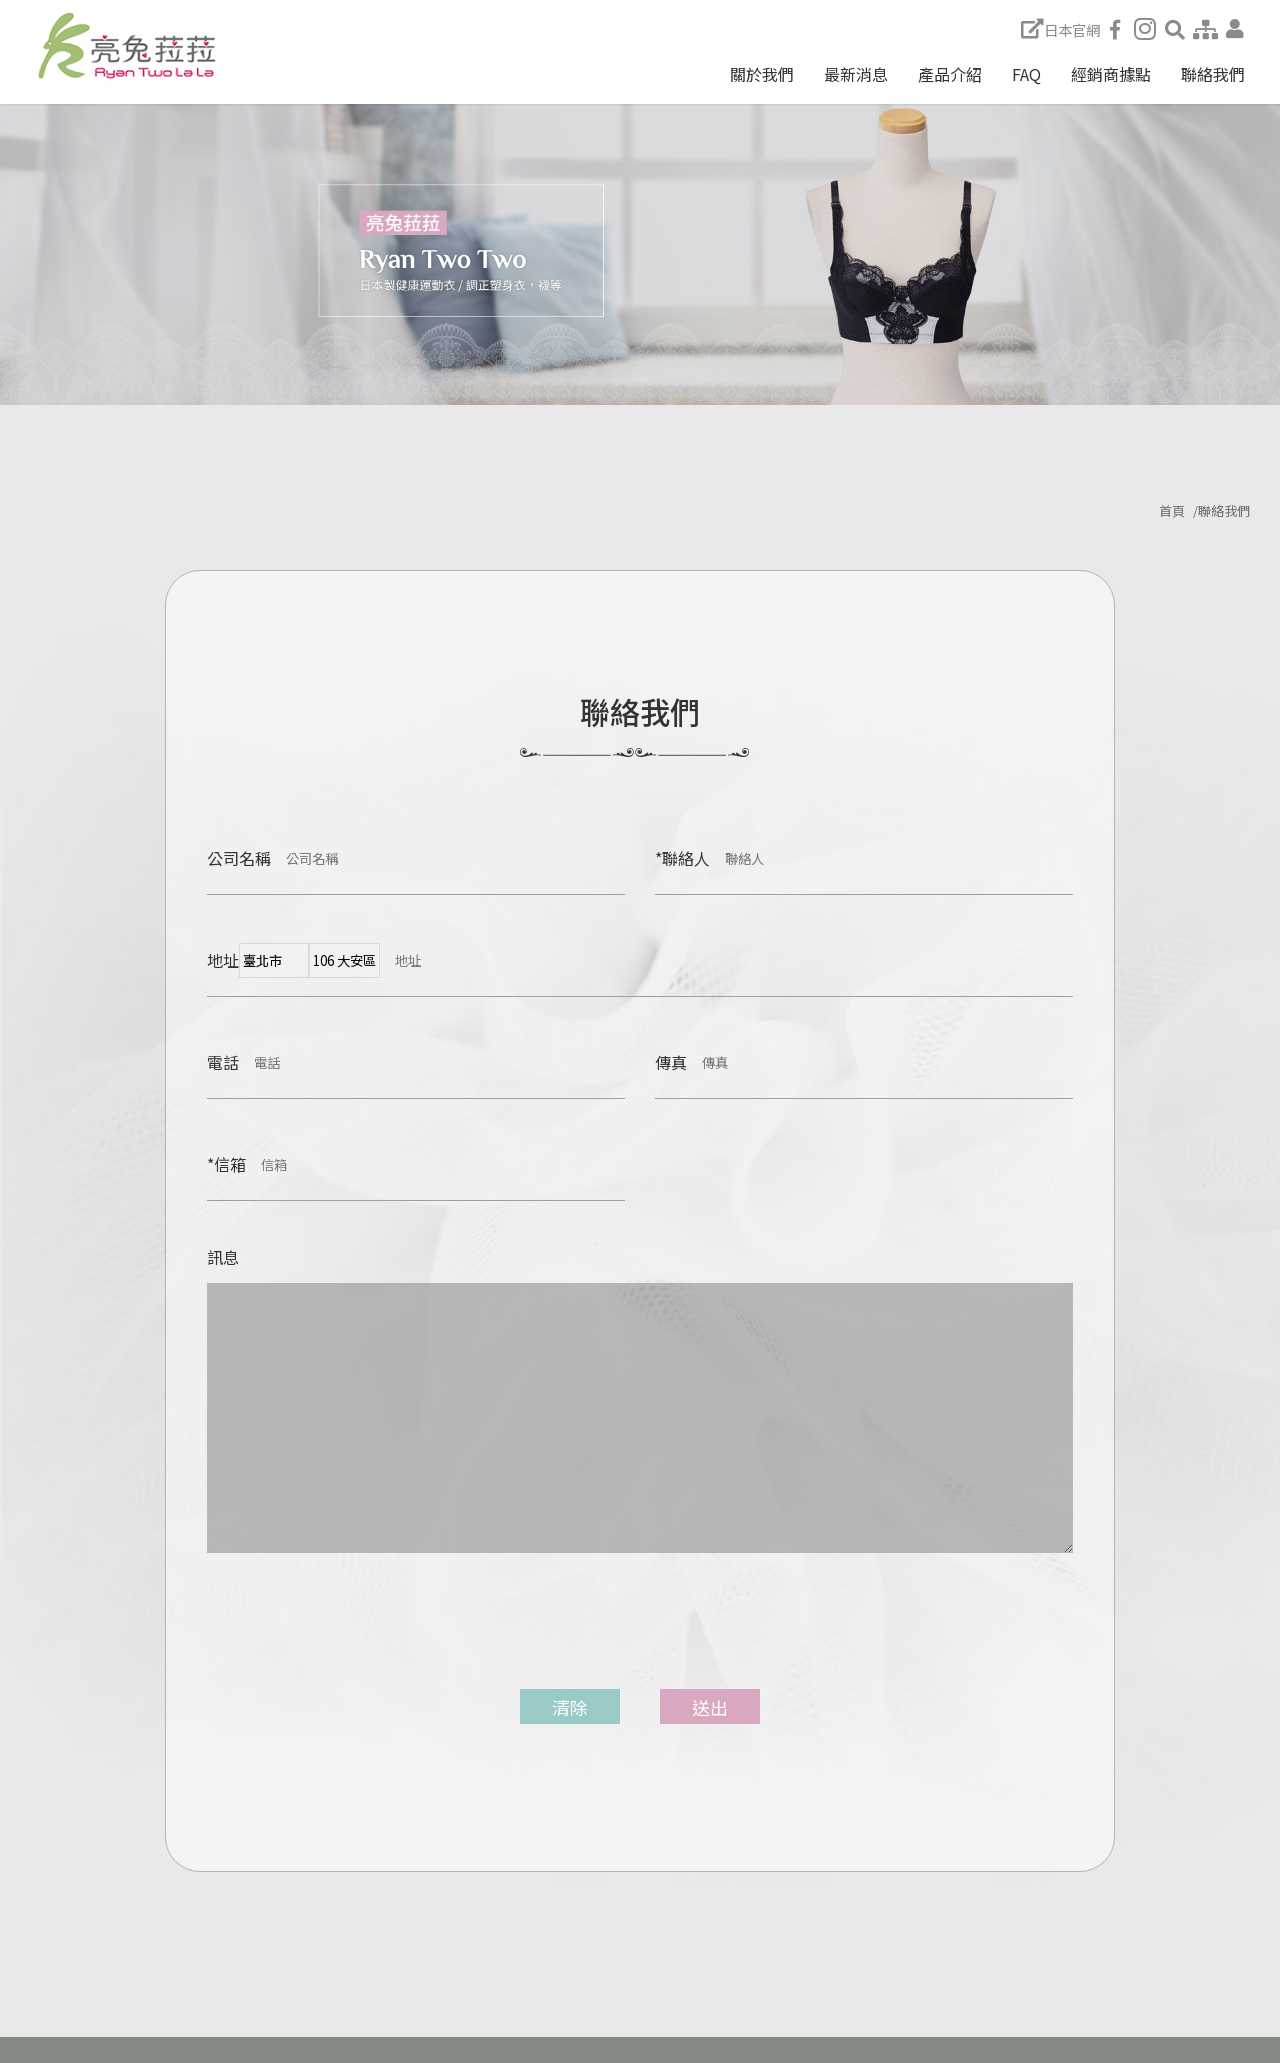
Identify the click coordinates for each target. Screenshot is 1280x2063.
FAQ (1026, 74)
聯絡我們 (1213, 74)
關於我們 (762, 74)
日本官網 (1060, 29)
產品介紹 (950, 74)
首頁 (1172, 510)
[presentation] (344, 1637)
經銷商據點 (1111, 74)
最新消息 (856, 74)
